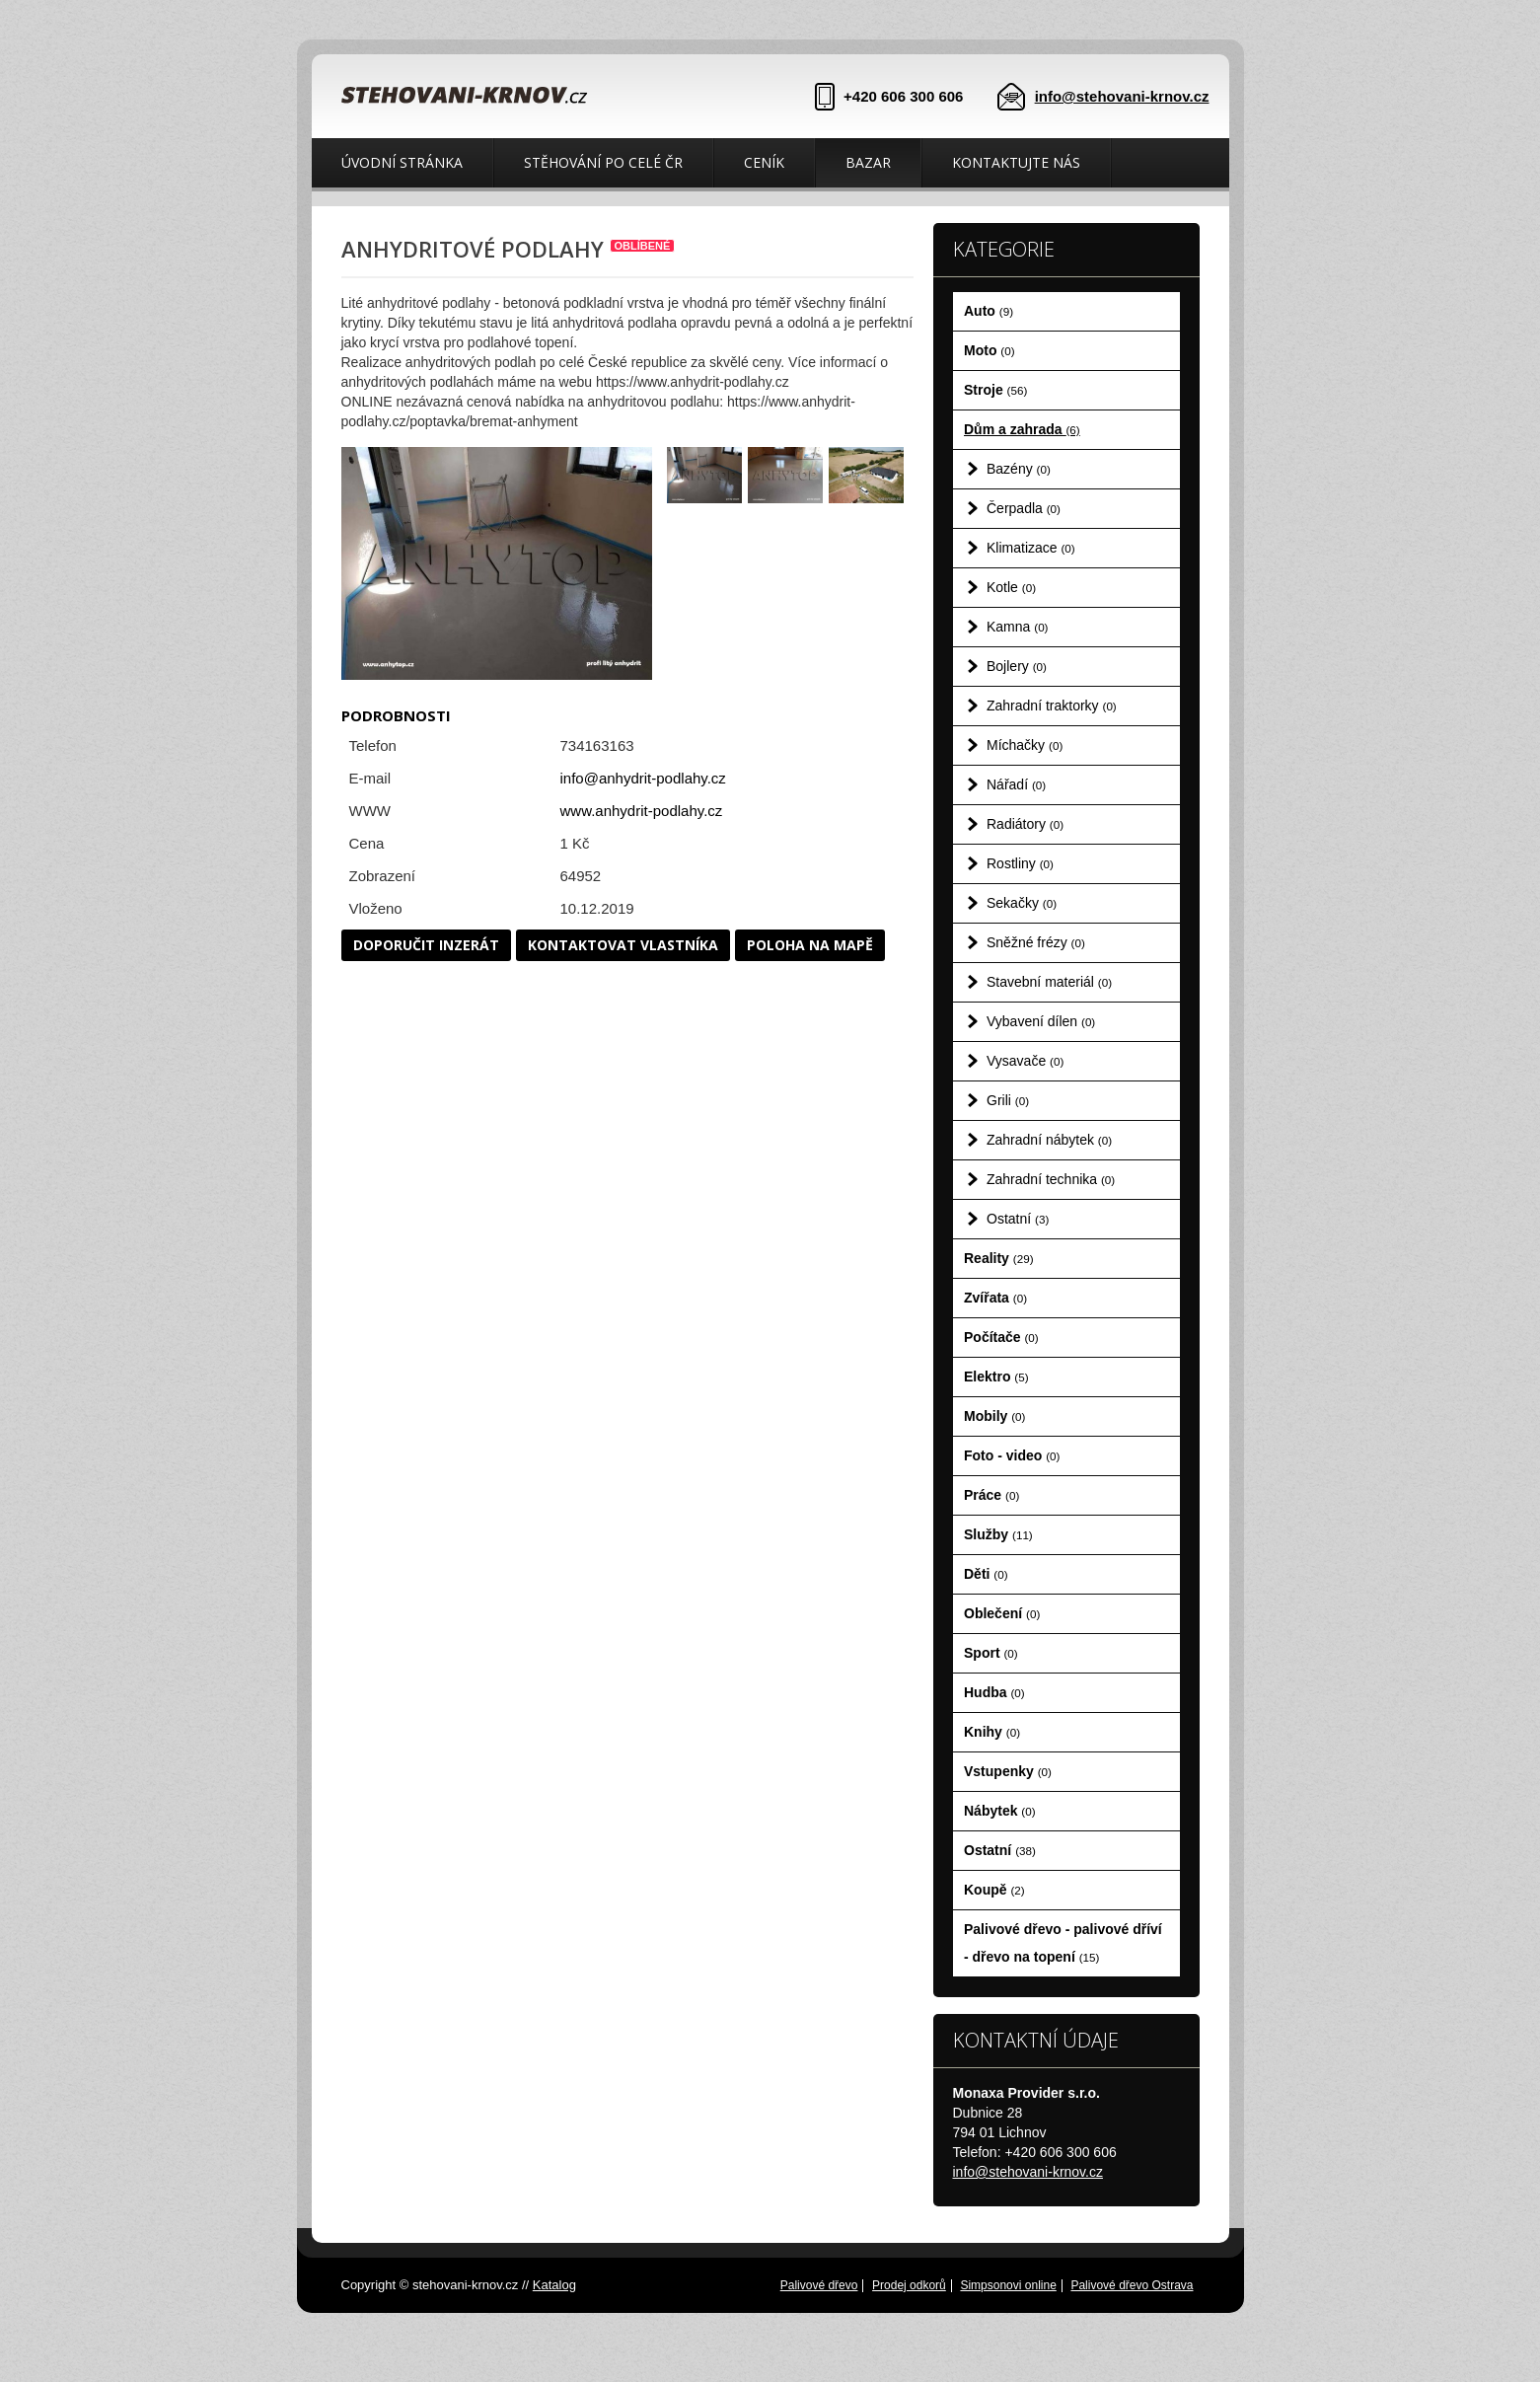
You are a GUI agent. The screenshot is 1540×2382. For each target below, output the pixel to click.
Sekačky (1022, 903)
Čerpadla (1024, 508)
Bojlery (1017, 666)
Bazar (868, 162)
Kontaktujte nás (1016, 162)
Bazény (1019, 469)
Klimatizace (1031, 548)
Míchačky (1025, 745)
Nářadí (1016, 784)
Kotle (1011, 587)
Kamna (1018, 626)
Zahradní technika (1051, 1179)
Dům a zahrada (1022, 429)
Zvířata (995, 1297)
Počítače (1001, 1337)
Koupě (994, 1890)
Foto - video (1012, 1455)
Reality (999, 1258)
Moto (989, 350)
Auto (988, 311)
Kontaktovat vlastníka (623, 944)
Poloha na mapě (810, 944)
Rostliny (1020, 863)
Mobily (994, 1416)
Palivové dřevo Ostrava (1131, 2285)
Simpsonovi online (1008, 2285)
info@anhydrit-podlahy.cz (643, 778)
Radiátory (1025, 824)
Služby (998, 1534)
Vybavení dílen (1041, 1021)
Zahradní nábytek (1049, 1140)
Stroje (995, 390)
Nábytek (1000, 1811)
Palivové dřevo (819, 2285)
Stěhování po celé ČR (603, 162)
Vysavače (1025, 1061)
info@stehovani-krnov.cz (1122, 96)
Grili (1008, 1100)
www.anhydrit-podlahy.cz (641, 810)
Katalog (554, 2284)
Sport (991, 1653)
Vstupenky (1008, 1771)
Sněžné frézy (1036, 942)
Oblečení (1002, 1613)
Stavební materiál (1049, 982)
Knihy (992, 1732)
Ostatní (1018, 1219)
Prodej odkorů (909, 2285)
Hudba (994, 1692)
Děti (986, 1574)
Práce (991, 1495)
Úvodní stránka (402, 162)
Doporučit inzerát (426, 944)
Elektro (996, 1376)
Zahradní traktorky (1052, 705)
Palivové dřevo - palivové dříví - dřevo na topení (1063, 1943)
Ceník (764, 162)
